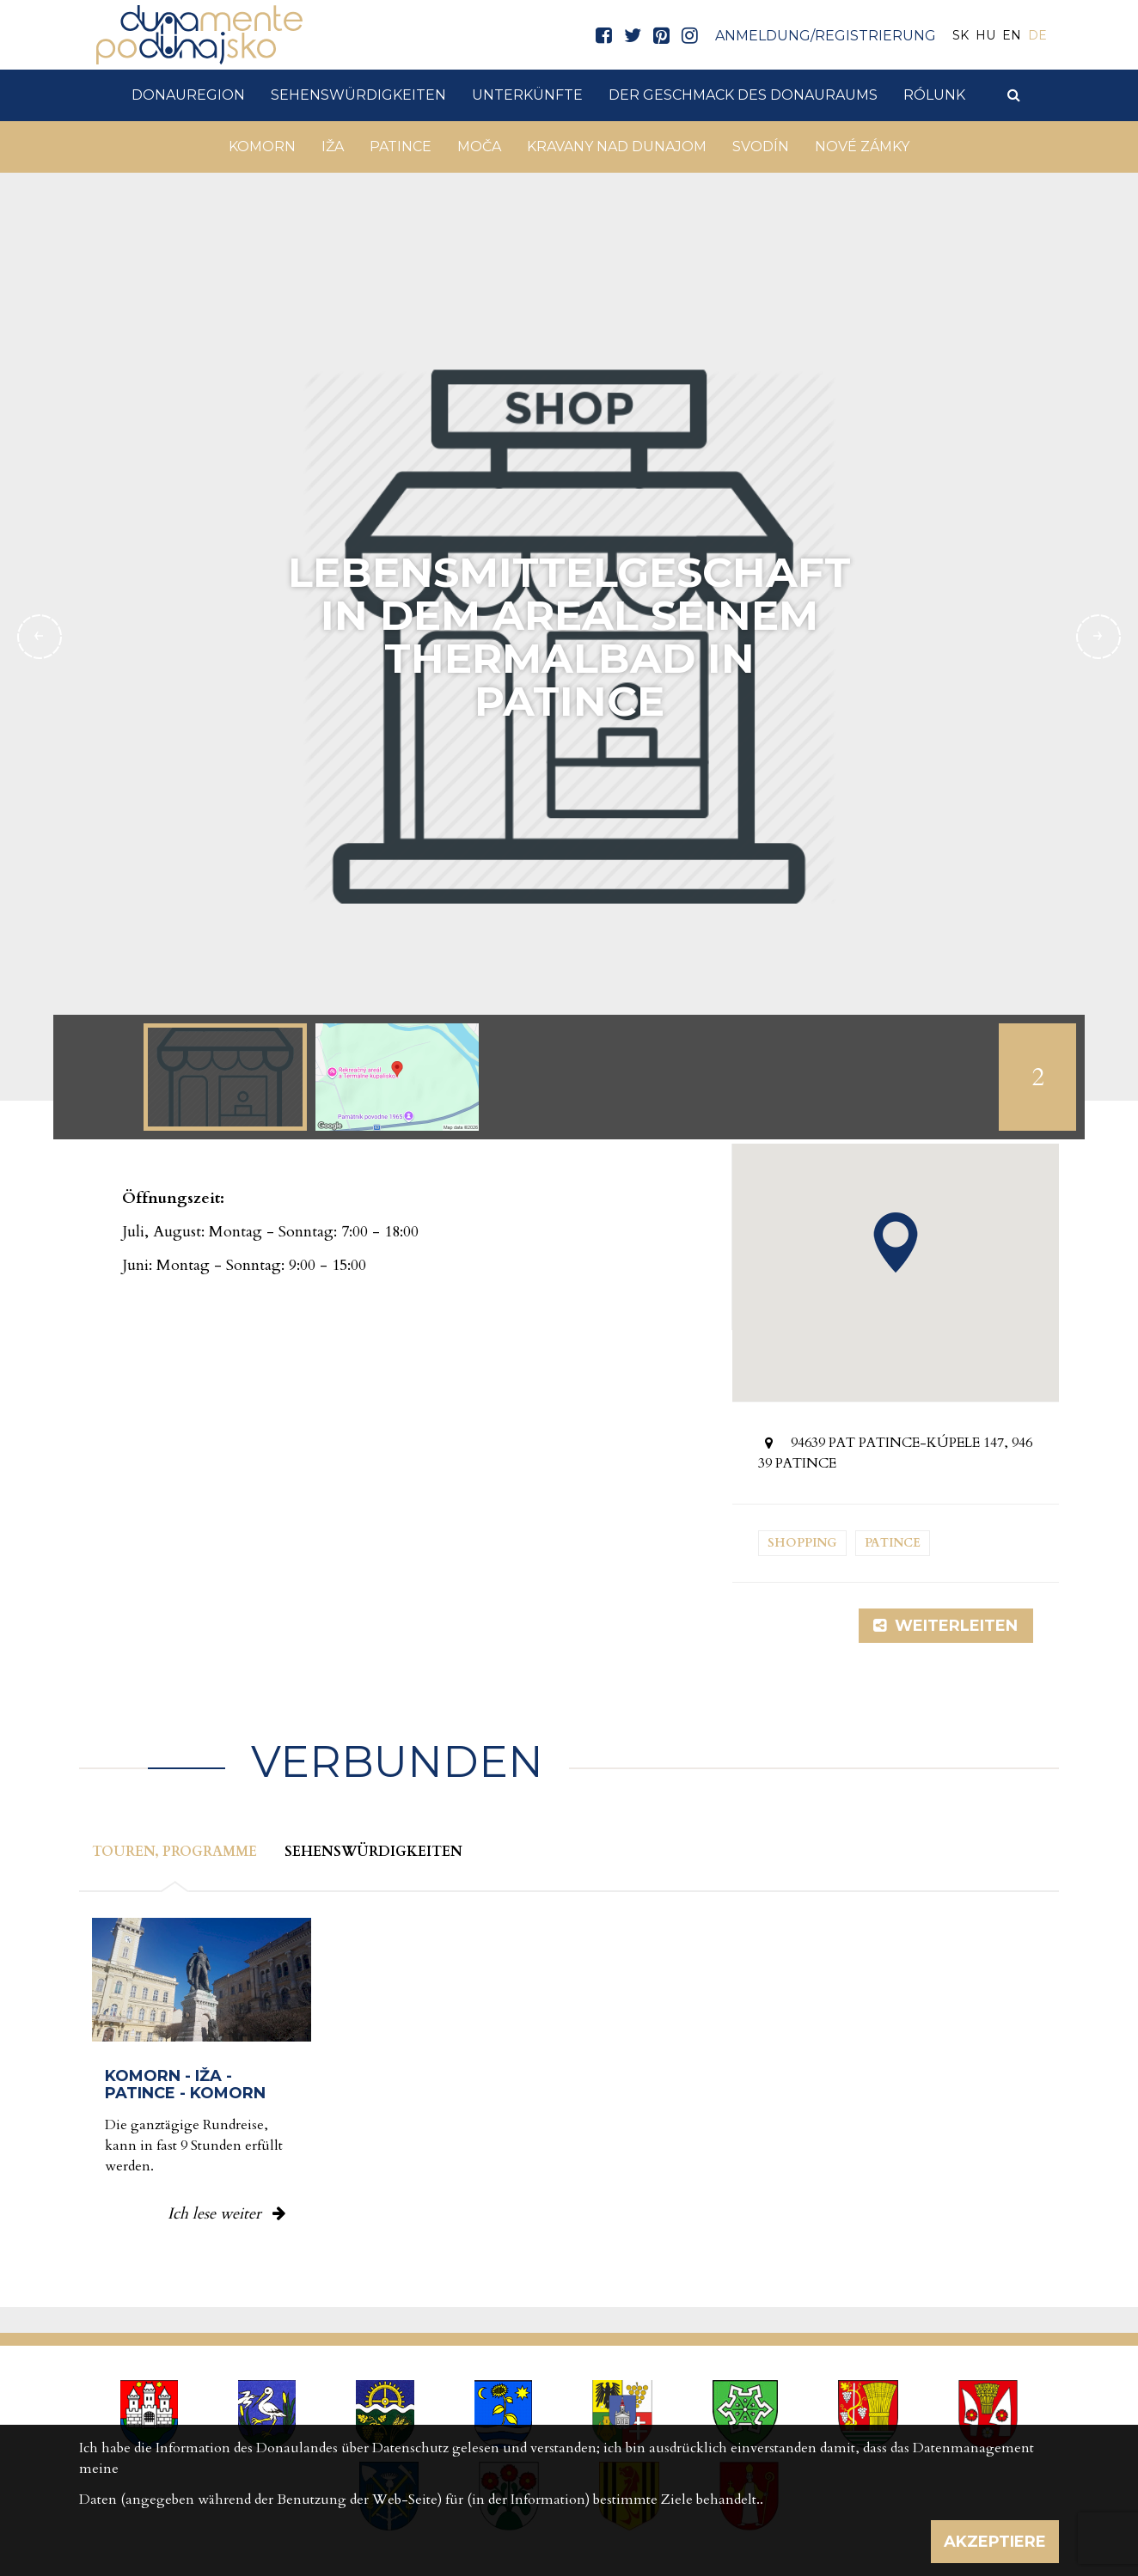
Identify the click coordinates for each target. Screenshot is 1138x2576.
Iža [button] (332, 146)
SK (960, 35)
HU (985, 35)
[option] (225, 1077)
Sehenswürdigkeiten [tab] (373, 1851)
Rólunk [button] (934, 95)
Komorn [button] (262, 146)
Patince (893, 1543)
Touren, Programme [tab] (174, 1851)
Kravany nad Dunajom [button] (617, 146)
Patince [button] (400, 146)
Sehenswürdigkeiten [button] (358, 95)
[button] (896, 1242)
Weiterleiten (945, 1625)
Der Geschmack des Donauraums (743, 95)
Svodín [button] (760, 146)
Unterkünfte (527, 95)
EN (1011, 35)
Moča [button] (479, 146)
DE (1037, 35)
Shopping (802, 1543)
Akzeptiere (995, 2541)
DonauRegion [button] (188, 95)
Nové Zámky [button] (862, 146)
